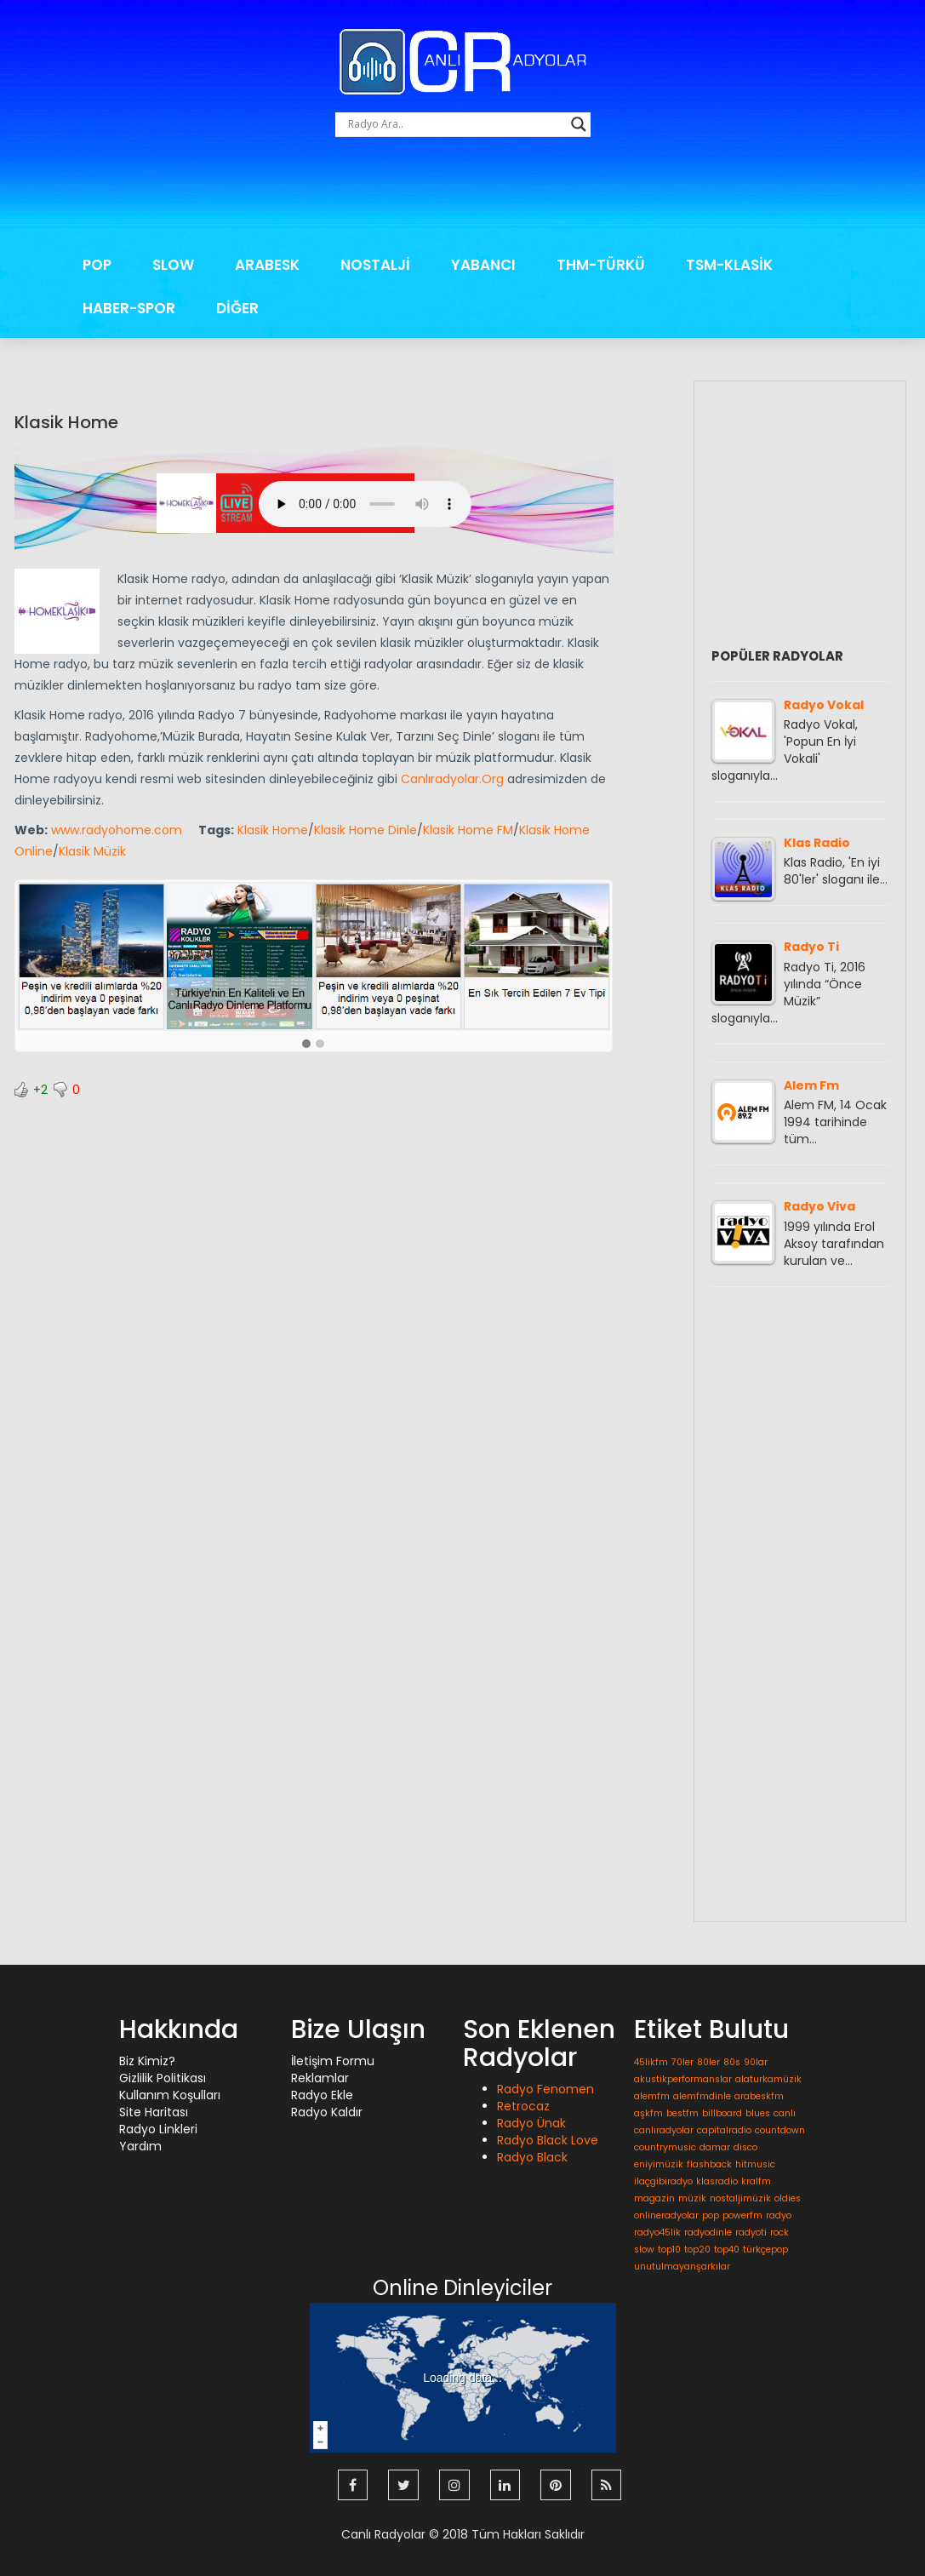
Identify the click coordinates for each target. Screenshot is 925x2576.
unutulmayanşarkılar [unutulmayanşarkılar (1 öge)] (682, 2266)
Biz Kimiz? (147, 2060)
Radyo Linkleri (158, 2129)
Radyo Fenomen (545, 2089)
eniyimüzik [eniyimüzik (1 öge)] (658, 2164)
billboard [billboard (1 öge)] (722, 2113)
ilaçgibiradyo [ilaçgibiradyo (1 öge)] (663, 2181)
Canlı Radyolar (383, 2533)
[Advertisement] (463, 195)
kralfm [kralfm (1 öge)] (756, 2181)
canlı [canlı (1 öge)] (785, 2113)
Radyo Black (532, 2157)
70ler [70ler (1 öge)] (682, 2062)
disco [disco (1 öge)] (745, 2147)
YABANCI (483, 265)
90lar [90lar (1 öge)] (756, 2062)
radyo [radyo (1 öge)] (778, 2215)
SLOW (173, 265)
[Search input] (455, 124)
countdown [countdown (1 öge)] (780, 2130)
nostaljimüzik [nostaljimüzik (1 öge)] (740, 2198)
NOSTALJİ (375, 265)
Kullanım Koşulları (169, 2095)
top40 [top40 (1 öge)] (726, 2249)
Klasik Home (66, 422)
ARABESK (267, 265)
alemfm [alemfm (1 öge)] (652, 2096)
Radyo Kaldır (327, 2112)
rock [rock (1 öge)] (779, 2232)
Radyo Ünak (531, 2123)
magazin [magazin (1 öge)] (654, 2198)
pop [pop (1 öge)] (710, 2215)
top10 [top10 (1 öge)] (669, 2249)
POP (97, 265)
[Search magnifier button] (579, 124)
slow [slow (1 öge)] (644, 2249)
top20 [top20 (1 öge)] (697, 2249)
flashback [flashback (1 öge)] (709, 2164)
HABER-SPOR (129, 308)
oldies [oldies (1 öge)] (787, 2198)
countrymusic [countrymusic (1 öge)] (665, 2147)
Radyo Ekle (322, 2095)
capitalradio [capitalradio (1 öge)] (724, 2130)
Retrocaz (523, 2106)
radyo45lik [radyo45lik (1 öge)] (657, 2232)
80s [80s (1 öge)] (731, 2062)
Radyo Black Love (547, 2140)
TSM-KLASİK (729, 265)
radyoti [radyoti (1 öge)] (751, 2232)
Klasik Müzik (92, 851)
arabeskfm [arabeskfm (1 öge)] (759, 2096)
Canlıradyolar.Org (452, 778)
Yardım (140, 2146)
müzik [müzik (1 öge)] (692, 2198)
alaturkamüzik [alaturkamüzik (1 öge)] (768, 2079)
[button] (306, 1044)
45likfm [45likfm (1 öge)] (651, 2062)
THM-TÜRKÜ (601, 265)
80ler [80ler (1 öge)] (708, 2062)
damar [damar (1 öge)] (714, 2147)
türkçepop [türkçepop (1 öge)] (765, 2249)
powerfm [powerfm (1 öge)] (742, 2215)
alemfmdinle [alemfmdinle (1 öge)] (702, 2096)
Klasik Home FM (468, 830)
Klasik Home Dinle (365, 830)
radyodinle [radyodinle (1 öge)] (708, 2232)
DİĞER (237, 308)
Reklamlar (320, 2078)
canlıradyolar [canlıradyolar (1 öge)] (664, 2130)
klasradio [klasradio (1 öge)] (717, 2181)
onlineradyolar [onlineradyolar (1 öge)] (666, 2215)
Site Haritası (153, 2112)
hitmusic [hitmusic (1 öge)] (755, 2164)
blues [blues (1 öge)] (757, 2113)
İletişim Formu (332, 2060)
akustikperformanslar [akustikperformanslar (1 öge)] (683, 2079)
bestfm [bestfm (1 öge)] (682, 2113)
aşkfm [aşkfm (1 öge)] (648, 2113)
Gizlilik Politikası (162, 2078)
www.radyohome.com (116, 830)
